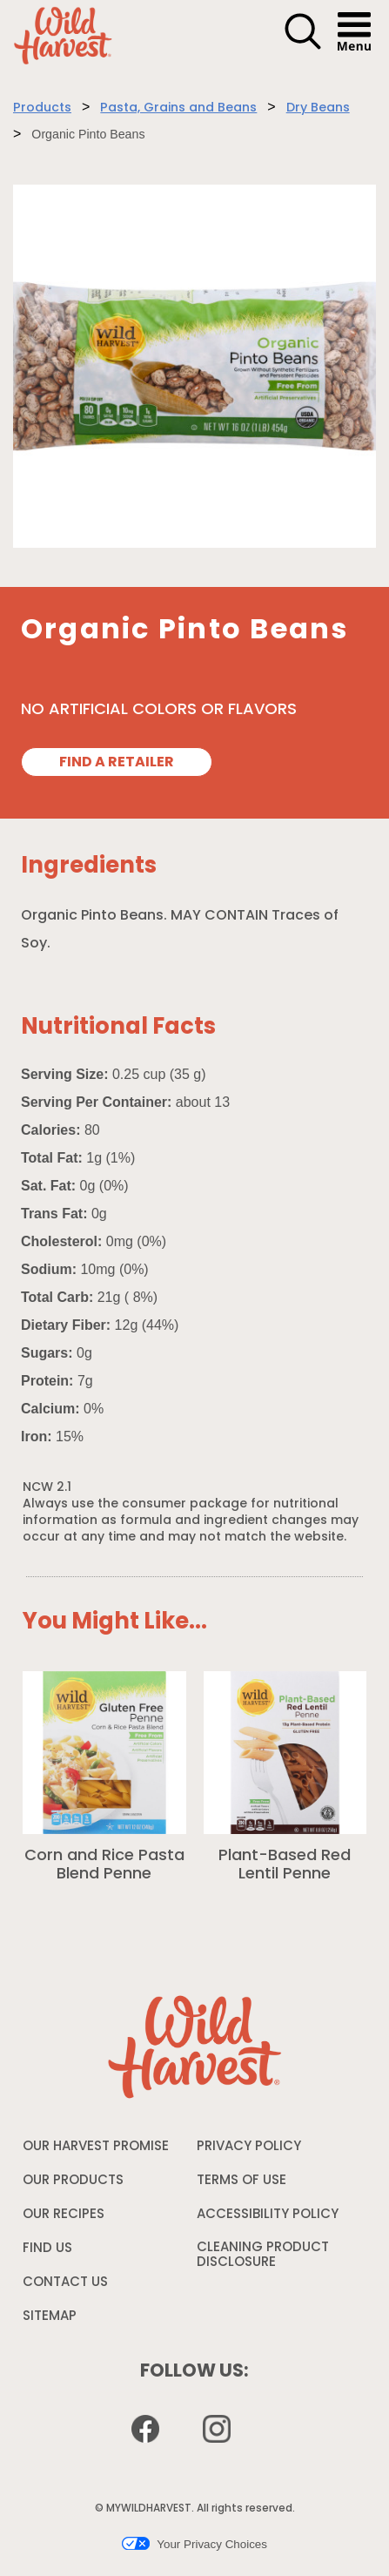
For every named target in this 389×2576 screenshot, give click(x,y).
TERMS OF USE (241, 2185)
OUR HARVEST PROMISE (96, 2147)
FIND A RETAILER (116, 763)
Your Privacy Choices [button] (194, 2544)
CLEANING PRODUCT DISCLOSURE (263, 2259)
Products (42, 108)
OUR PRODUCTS (73, 2181)
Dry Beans (318, 108)
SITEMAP (50, 2316)
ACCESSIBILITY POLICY (268, 2218)
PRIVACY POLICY (249, 2151)
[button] (303, 47)
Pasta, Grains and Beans (178, 108)
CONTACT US (65, 2282)
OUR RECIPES (63, 2215)
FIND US (47, 2249)
